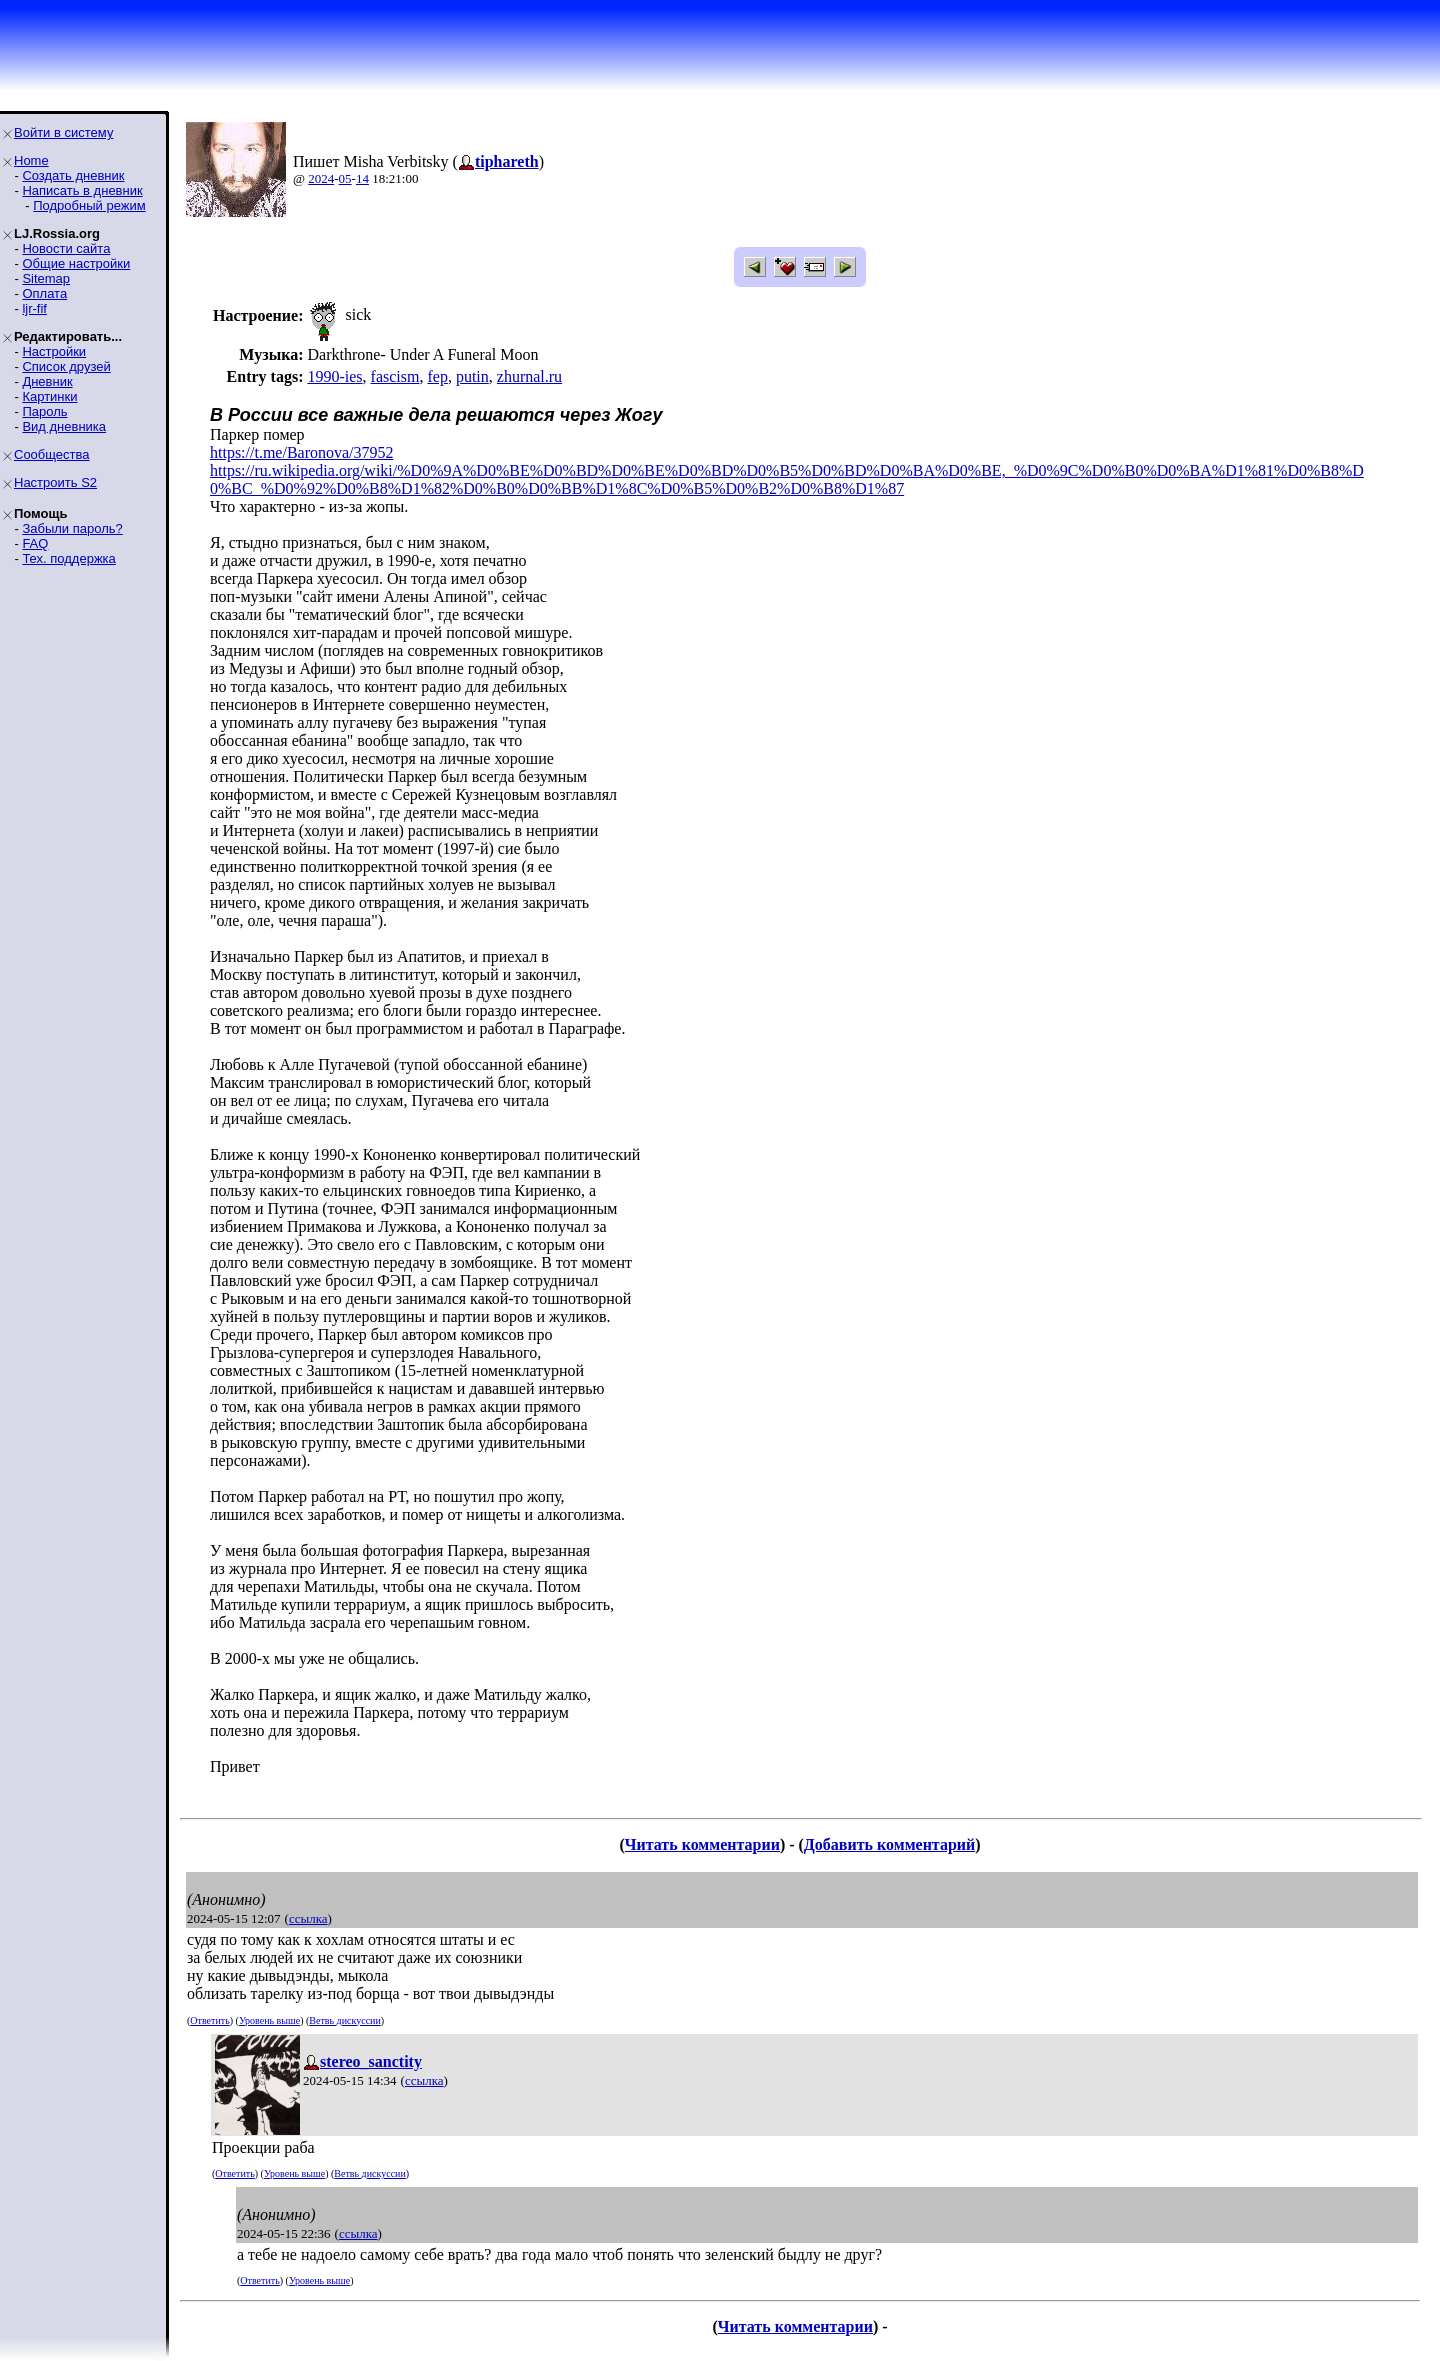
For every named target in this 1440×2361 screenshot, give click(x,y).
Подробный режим (89, 205)
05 (345, 178)
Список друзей (66, 366)
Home (31, 160)
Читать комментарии (702, 1844)
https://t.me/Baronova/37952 (302, 452)
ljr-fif (34, 308)
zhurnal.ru (529, 376)
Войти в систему (63, 132)
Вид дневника (64, 426)
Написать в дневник (82, 190)
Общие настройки (76, 263)
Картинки (49, 396)
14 (362, 178)
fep (437, 376)
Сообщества (52, 454)
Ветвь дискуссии (344, 2020)
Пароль (44, 411)
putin (472, 376)
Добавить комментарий (889, 1844)
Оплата (44, 293)
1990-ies (334, 376)
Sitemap (46, 278)
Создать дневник (73, 175)
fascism (395, 376)
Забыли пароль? (72, 528)
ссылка (308, 1918)
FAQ (35, 543)
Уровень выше (269, 2020)
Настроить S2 (55, 482)
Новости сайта (66, 248)
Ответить (209, 2020)
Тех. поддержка (68, 558)
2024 (321, 178)
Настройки (54, 351)
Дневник (47, 381)
